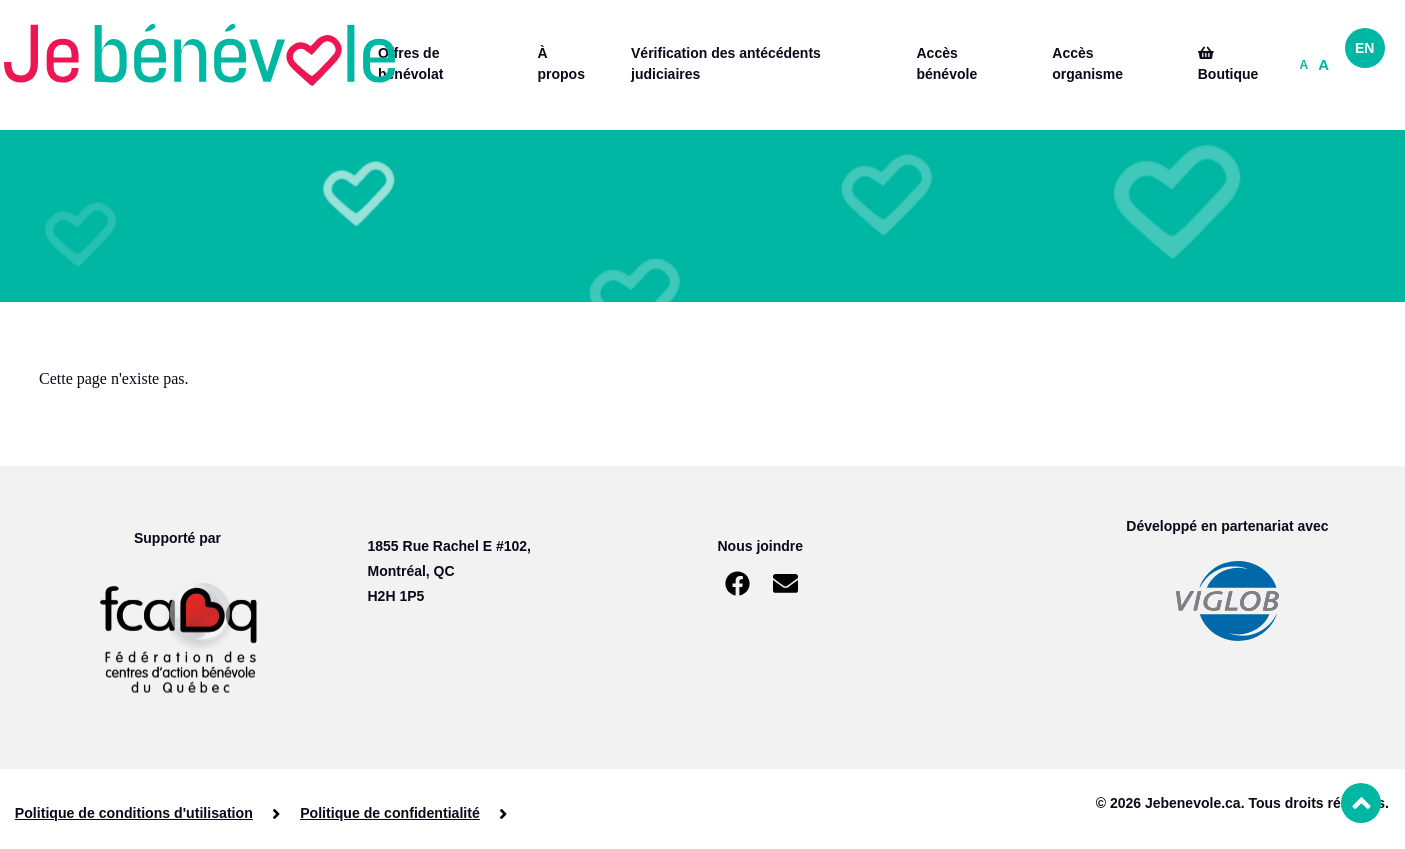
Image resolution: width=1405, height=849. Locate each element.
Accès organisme (1087, 63)
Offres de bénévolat (410, 63)
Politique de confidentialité (388, 813)
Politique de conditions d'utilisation (134, 813)
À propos (560, 63)
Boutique (1228, 64)
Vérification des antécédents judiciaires (726, 63)
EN (1364, 48)
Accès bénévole (946, 63)
